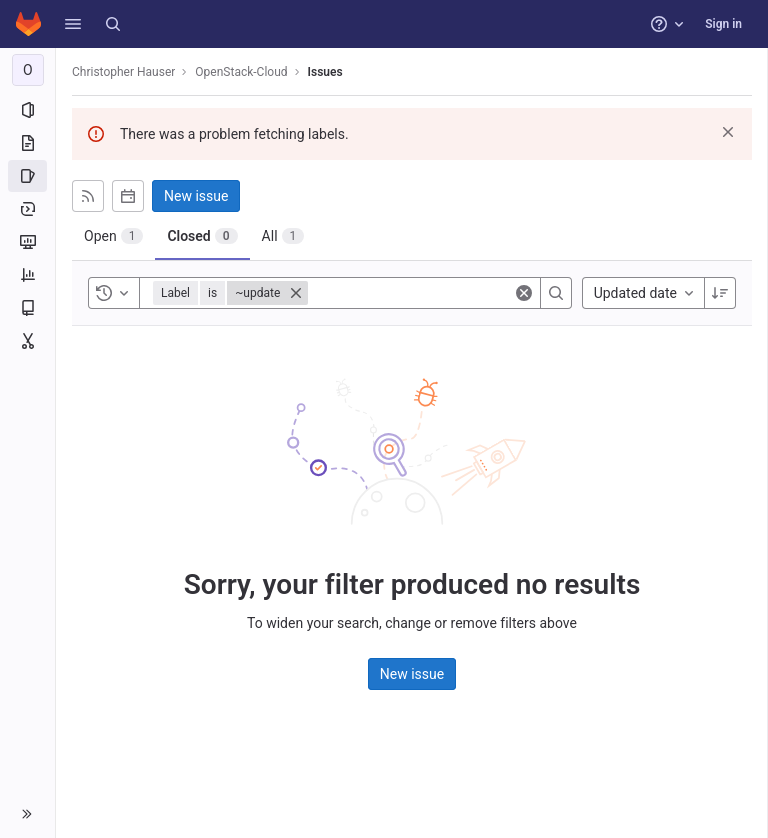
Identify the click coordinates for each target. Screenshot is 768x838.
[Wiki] (27, 308)
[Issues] (27, 176)
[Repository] (27, 143)
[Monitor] (27, 242)
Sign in (723, 24)
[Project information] (27, 110)
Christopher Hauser (123, 72)
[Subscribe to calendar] (128, 196)
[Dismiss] (728, 132)
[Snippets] (27, 341)
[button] (73, 24)
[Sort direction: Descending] (720, 293)
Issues (325, 72)
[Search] (113, 24)
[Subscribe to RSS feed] (88, 196)
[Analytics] (27, 275)
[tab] (113, 236)
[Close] (296, 293)
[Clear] (524, 293)
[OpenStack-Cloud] (28, 70)
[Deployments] (27, 209)
